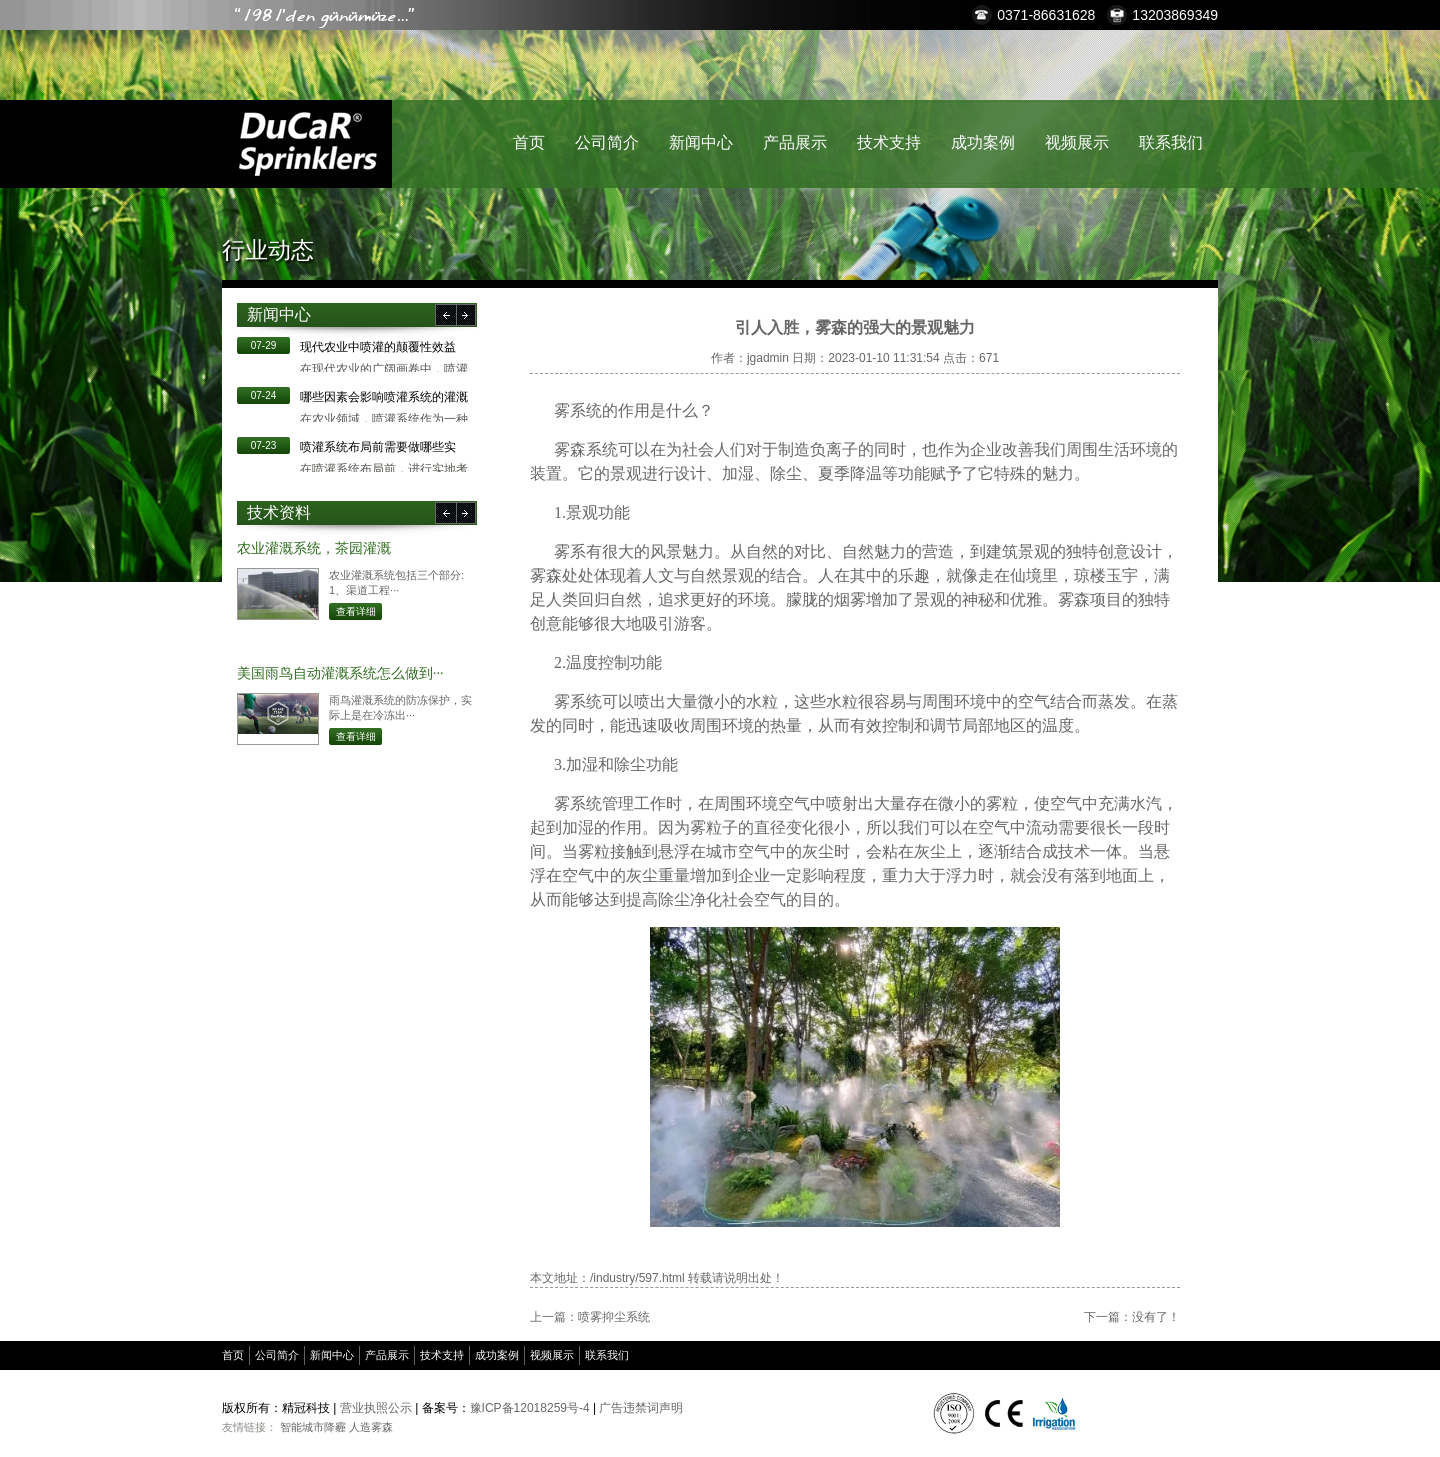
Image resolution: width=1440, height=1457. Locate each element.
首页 (529, 142)
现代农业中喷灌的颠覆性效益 (378, 347)
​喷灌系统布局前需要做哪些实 (378, 447)
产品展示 (795, 142)
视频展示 (1077, 142)
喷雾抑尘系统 (614, 1317)
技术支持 (889, 142)
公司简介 (607, 142)
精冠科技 (307, 144)
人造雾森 (371, 1427)
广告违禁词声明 (641, 1408)
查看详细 (356, 611)
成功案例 (983, 142)
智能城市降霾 (313, 1427)
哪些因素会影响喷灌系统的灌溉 (384, 397)
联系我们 (1171, 142)
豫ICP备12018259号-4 (530, 1408)
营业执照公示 (376, 1408)
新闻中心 (701, 142)
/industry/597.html (637, 1278)
